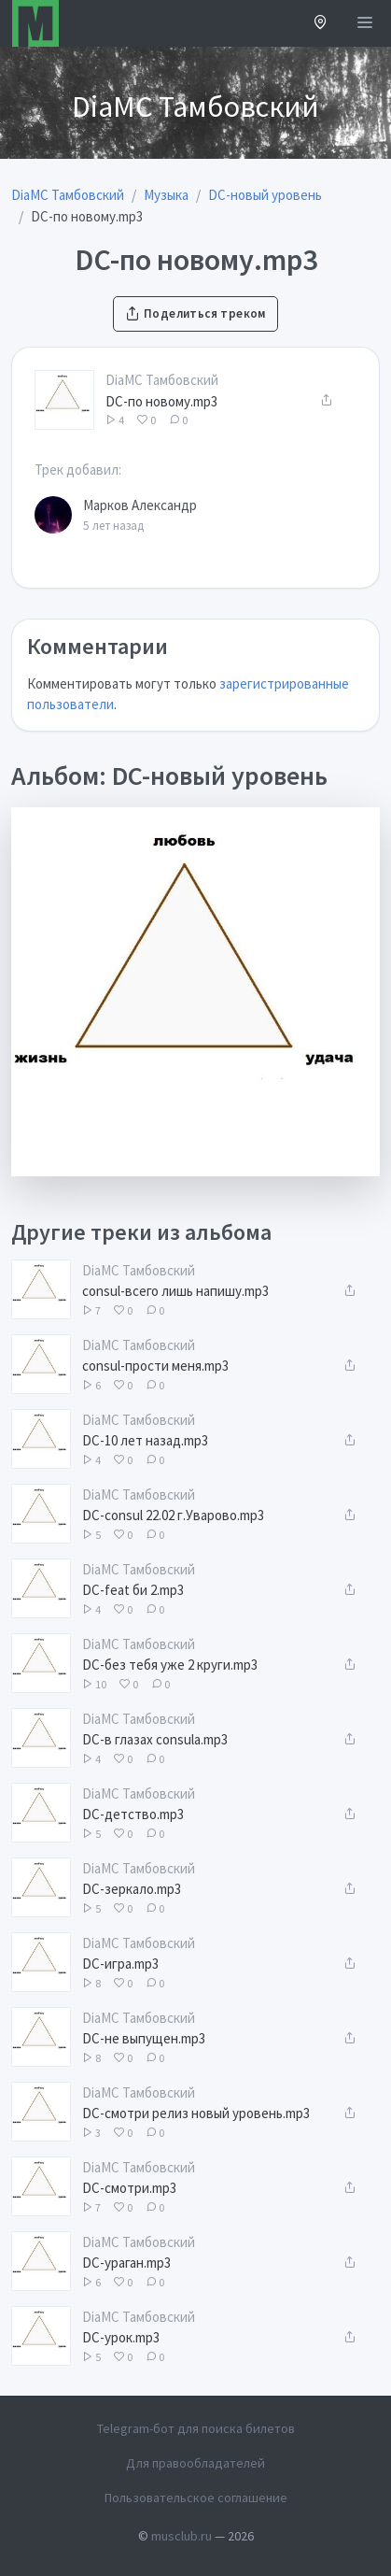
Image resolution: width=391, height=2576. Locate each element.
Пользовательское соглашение (196, 2497)
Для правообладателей (195, 2463)
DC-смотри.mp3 (129, 2188)
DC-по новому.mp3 (161, 401)
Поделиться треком (195, 313)
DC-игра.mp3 (120, 1963)
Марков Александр (140, 505)
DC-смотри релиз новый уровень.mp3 (196, 2113)
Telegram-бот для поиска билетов (196, 2428)
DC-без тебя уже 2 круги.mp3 (170, 1664)
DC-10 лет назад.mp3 (145, 1440)
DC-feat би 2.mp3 (133, 1590)
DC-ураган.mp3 (126, 2262)
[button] (321, 24)
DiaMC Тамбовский (161, 380)
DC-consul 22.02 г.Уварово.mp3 (173, 1515)
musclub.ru (181, 2535)
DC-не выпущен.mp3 (143, 2038)
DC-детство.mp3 (133, 1814)
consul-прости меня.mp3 (155, 1365)
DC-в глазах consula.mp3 (155, 1739)
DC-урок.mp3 (121, 2337)
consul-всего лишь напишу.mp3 (175, 1291)
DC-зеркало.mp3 (131, 1889)
